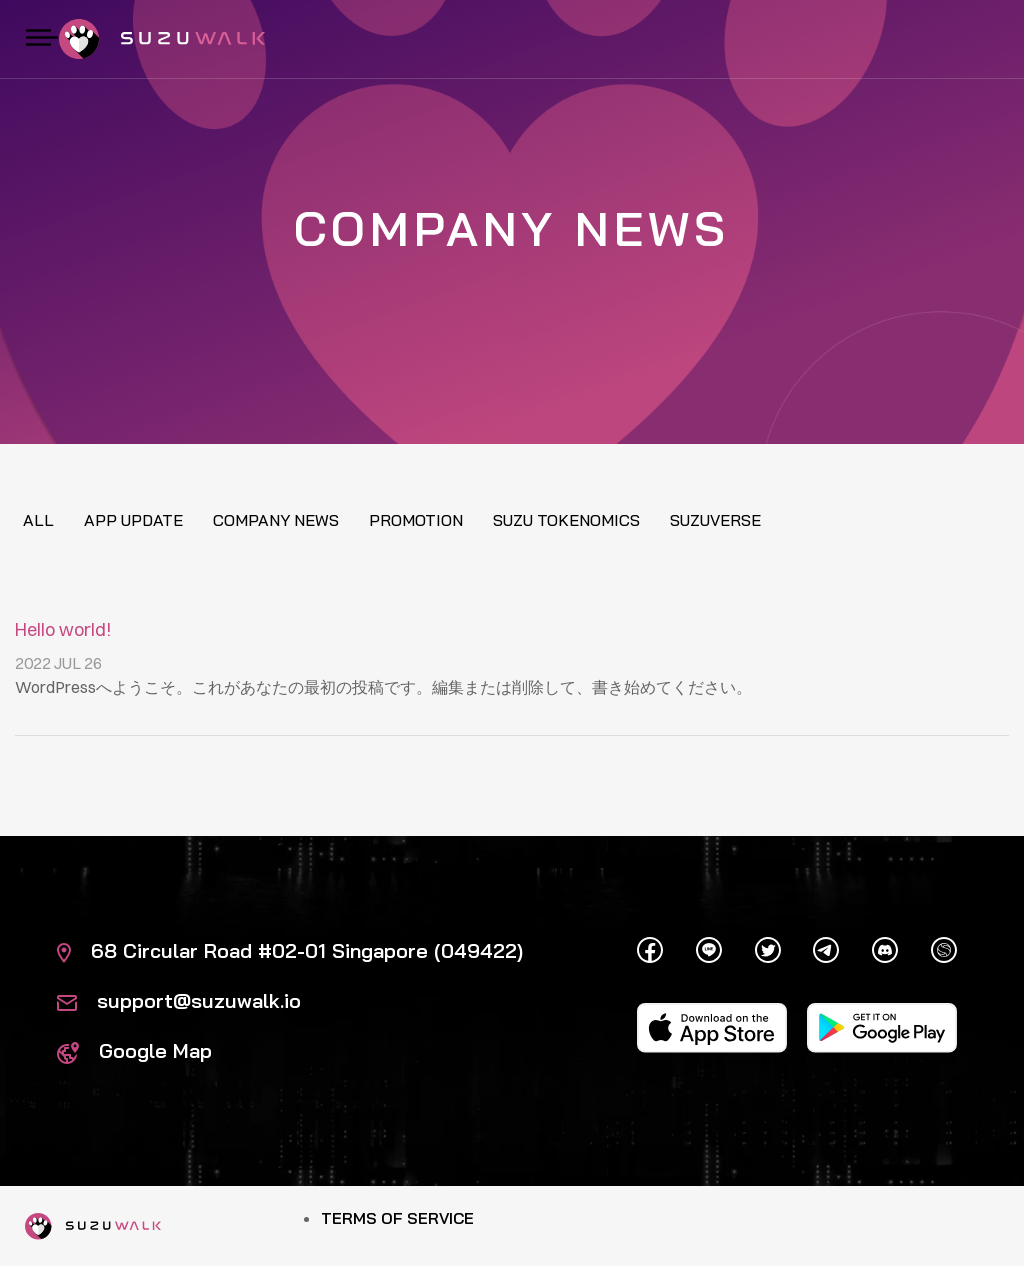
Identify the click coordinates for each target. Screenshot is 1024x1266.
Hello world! (63, 629)
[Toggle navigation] (42, 39)
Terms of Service (397, 1218)
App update (133, 520)
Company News (276, 520)
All (38, 520)
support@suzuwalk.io (179, 1000)
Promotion (416, 520)
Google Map (134, 1050)
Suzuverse (715, 520)
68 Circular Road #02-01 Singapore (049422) (290, 950)
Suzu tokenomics (566, 520)
